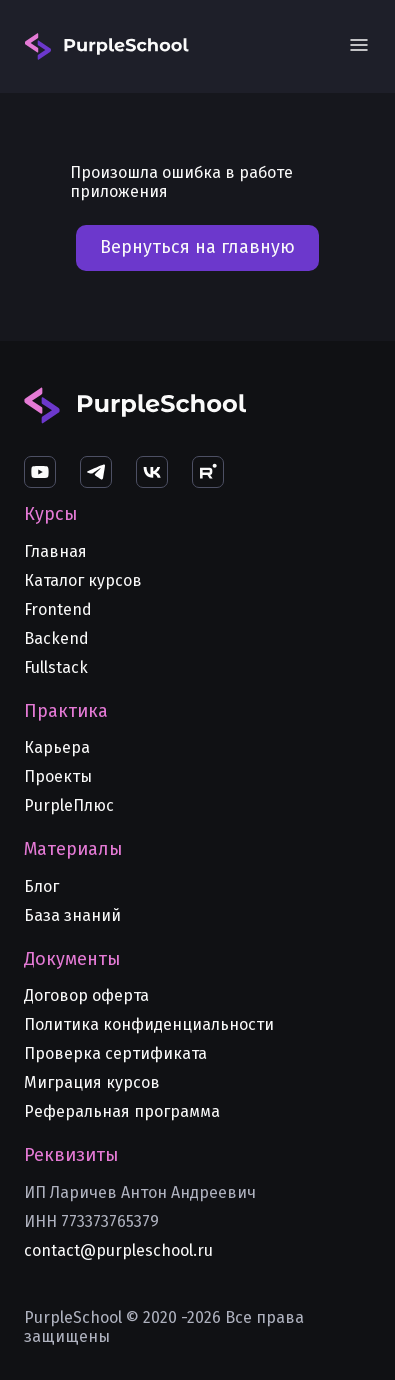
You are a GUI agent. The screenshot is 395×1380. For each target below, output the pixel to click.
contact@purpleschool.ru (118, 1250)
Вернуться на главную (197, 247)
